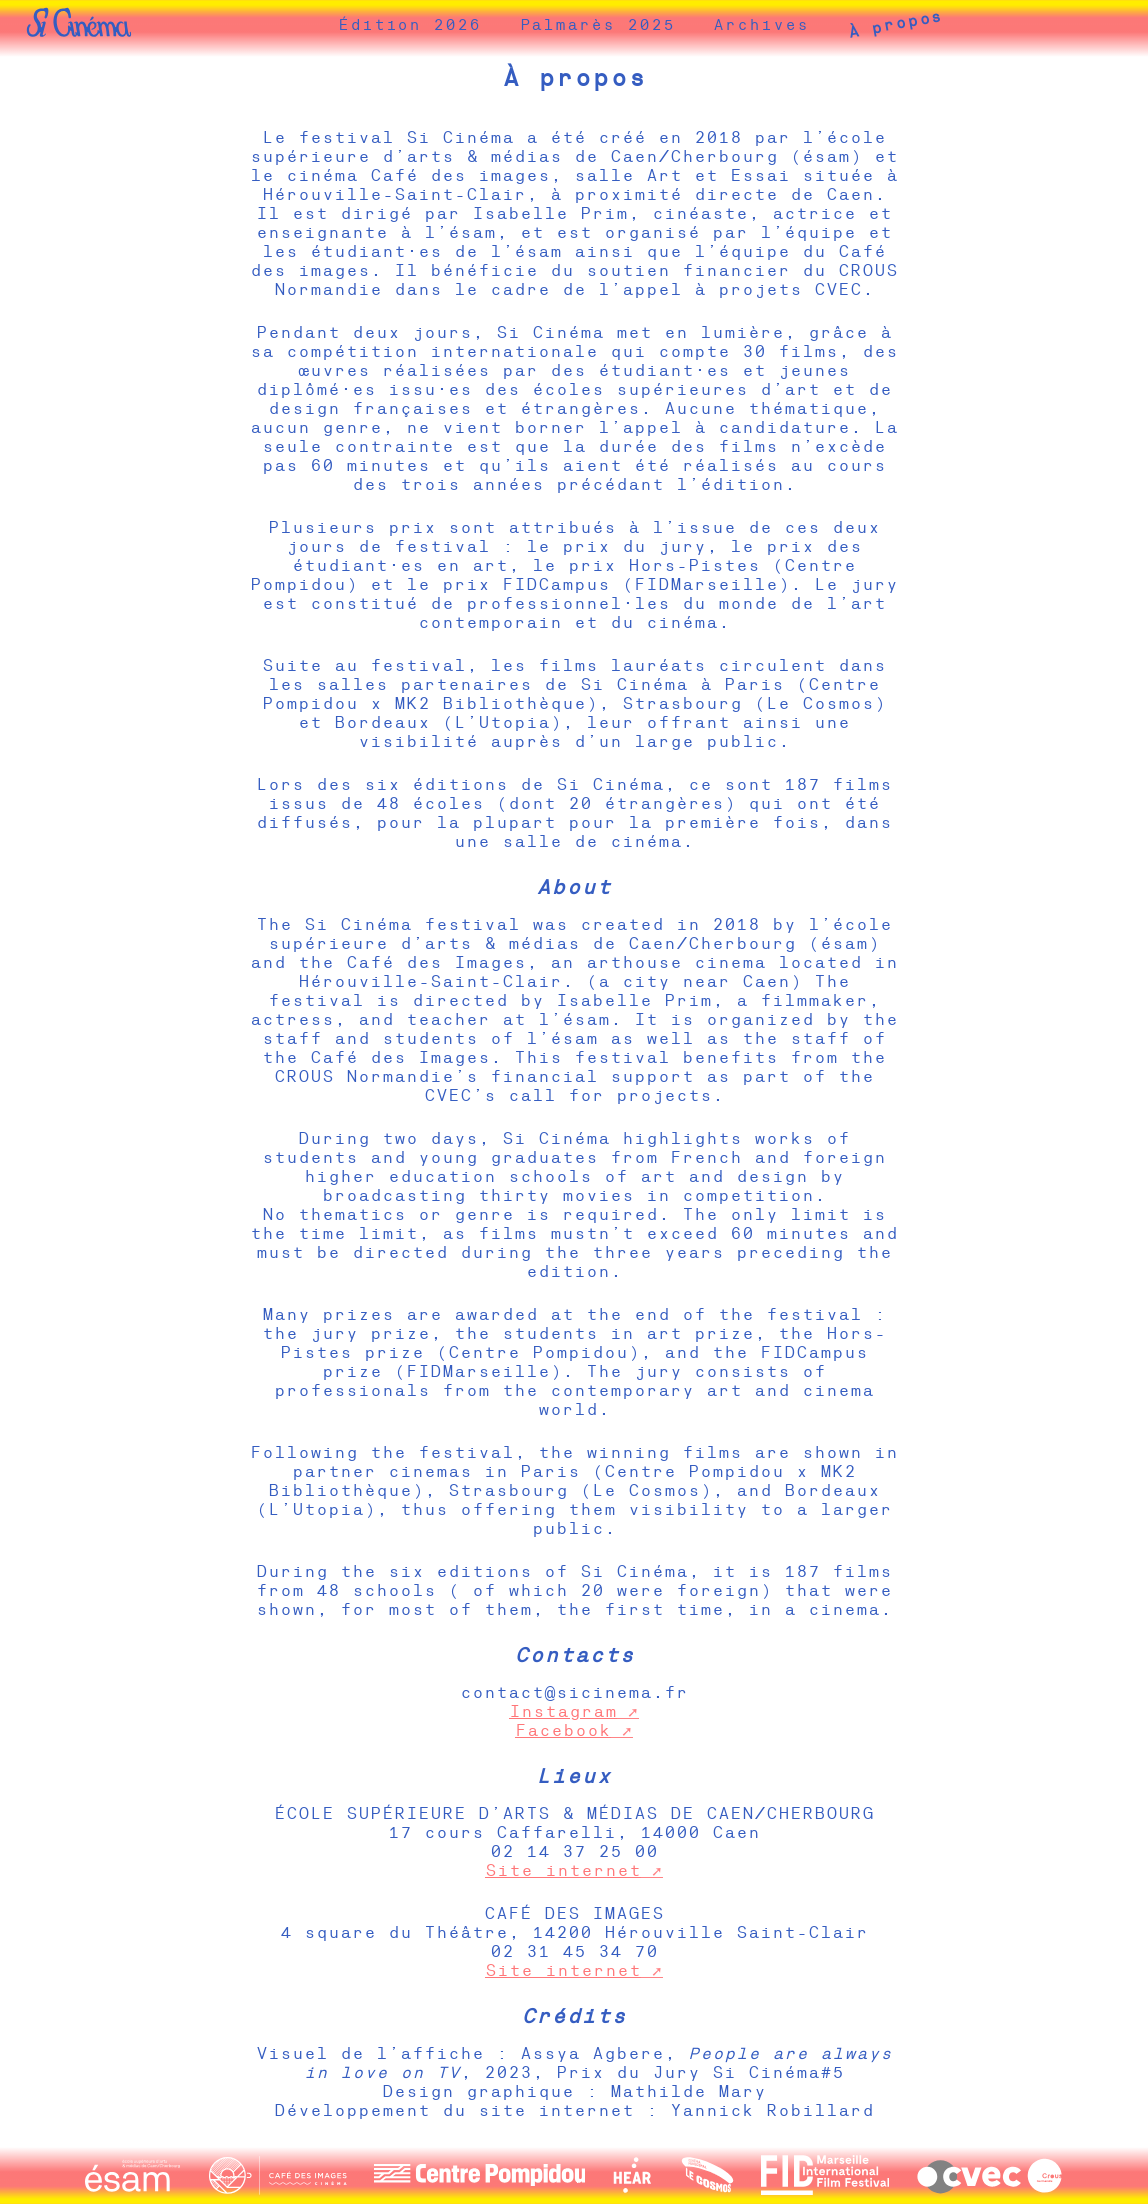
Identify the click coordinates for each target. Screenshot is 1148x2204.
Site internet (563, 1870)
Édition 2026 (439, 29)
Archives (792, 29)
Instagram (563, 1711)
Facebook (563, 1730)
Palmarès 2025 (627, 29)
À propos (925, 28)
